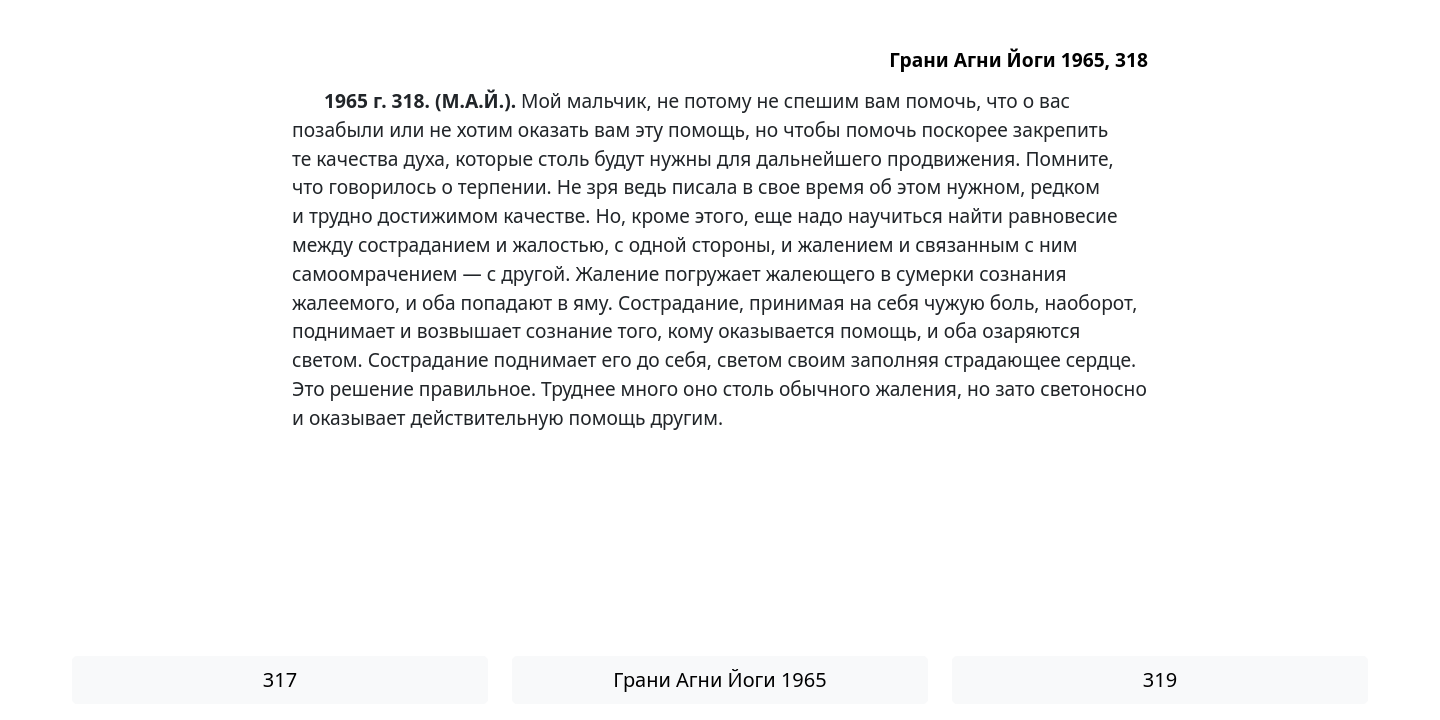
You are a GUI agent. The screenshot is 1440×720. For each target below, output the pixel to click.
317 (280, 679)
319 (1160, 679)
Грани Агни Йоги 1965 (719, 679)
